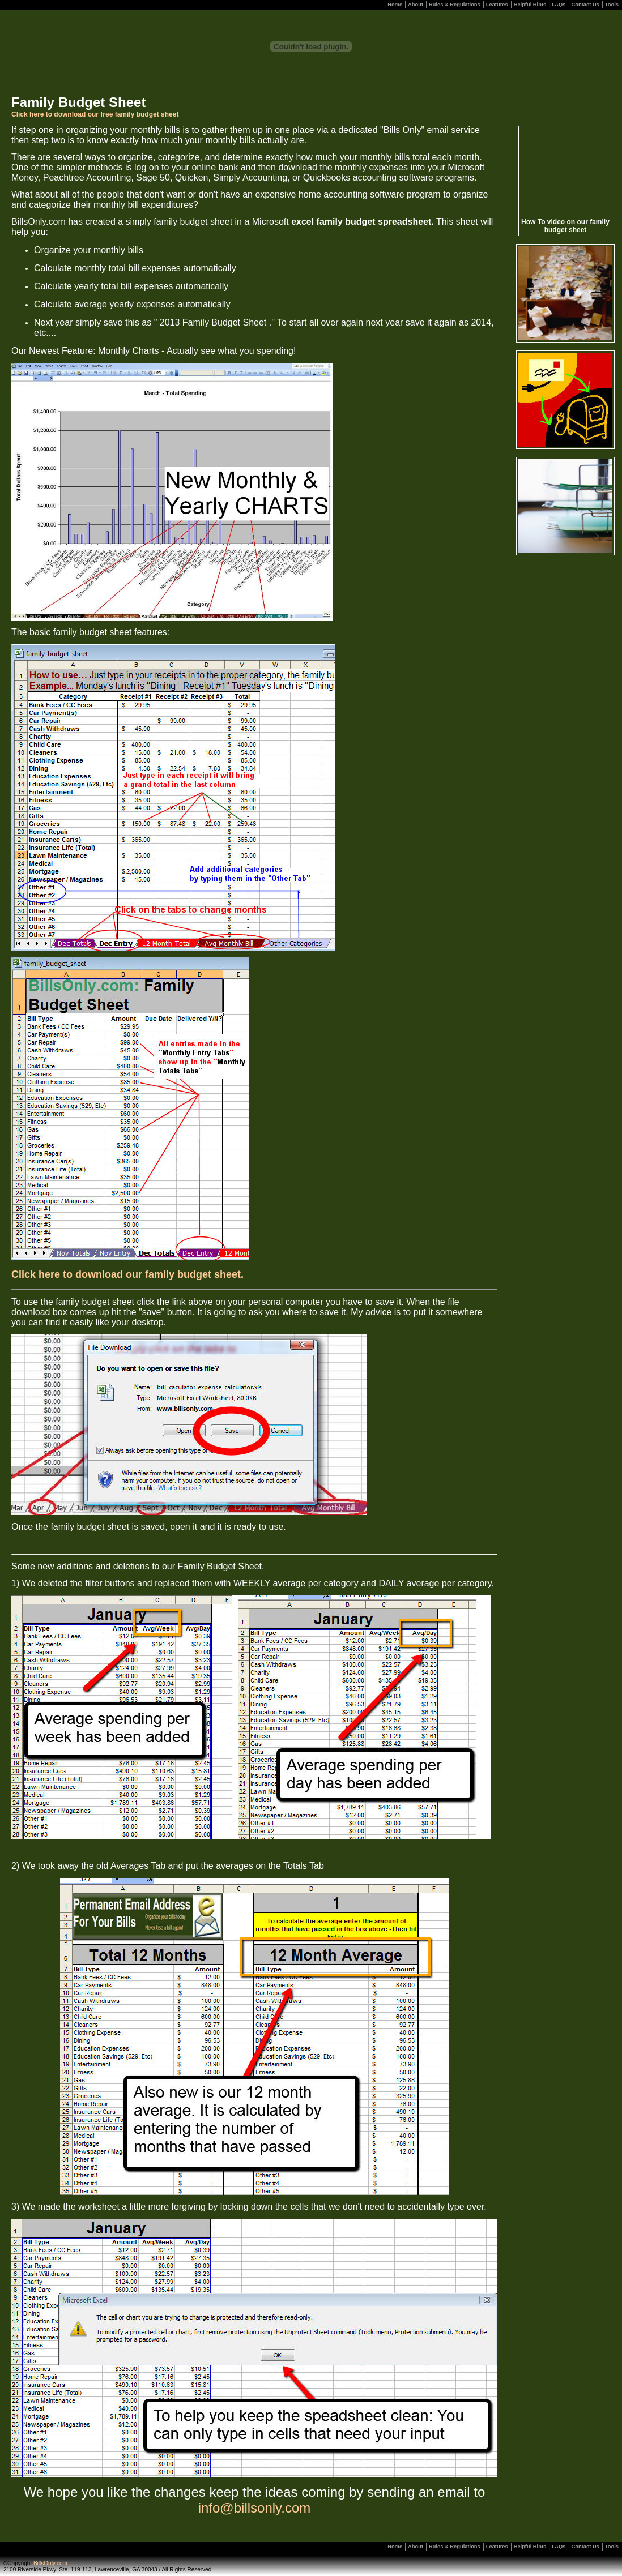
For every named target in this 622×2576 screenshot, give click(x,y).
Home (394, 4)
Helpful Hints (530, 4)
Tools (612, 4)
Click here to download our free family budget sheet (94, 114)
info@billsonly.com (254, 2507)
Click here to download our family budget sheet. (127, 1274)
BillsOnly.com (50, 2563)
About (415, 4)
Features (497, 4)
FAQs (558, 4)
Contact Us (585, 4)
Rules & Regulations (454, 4)
